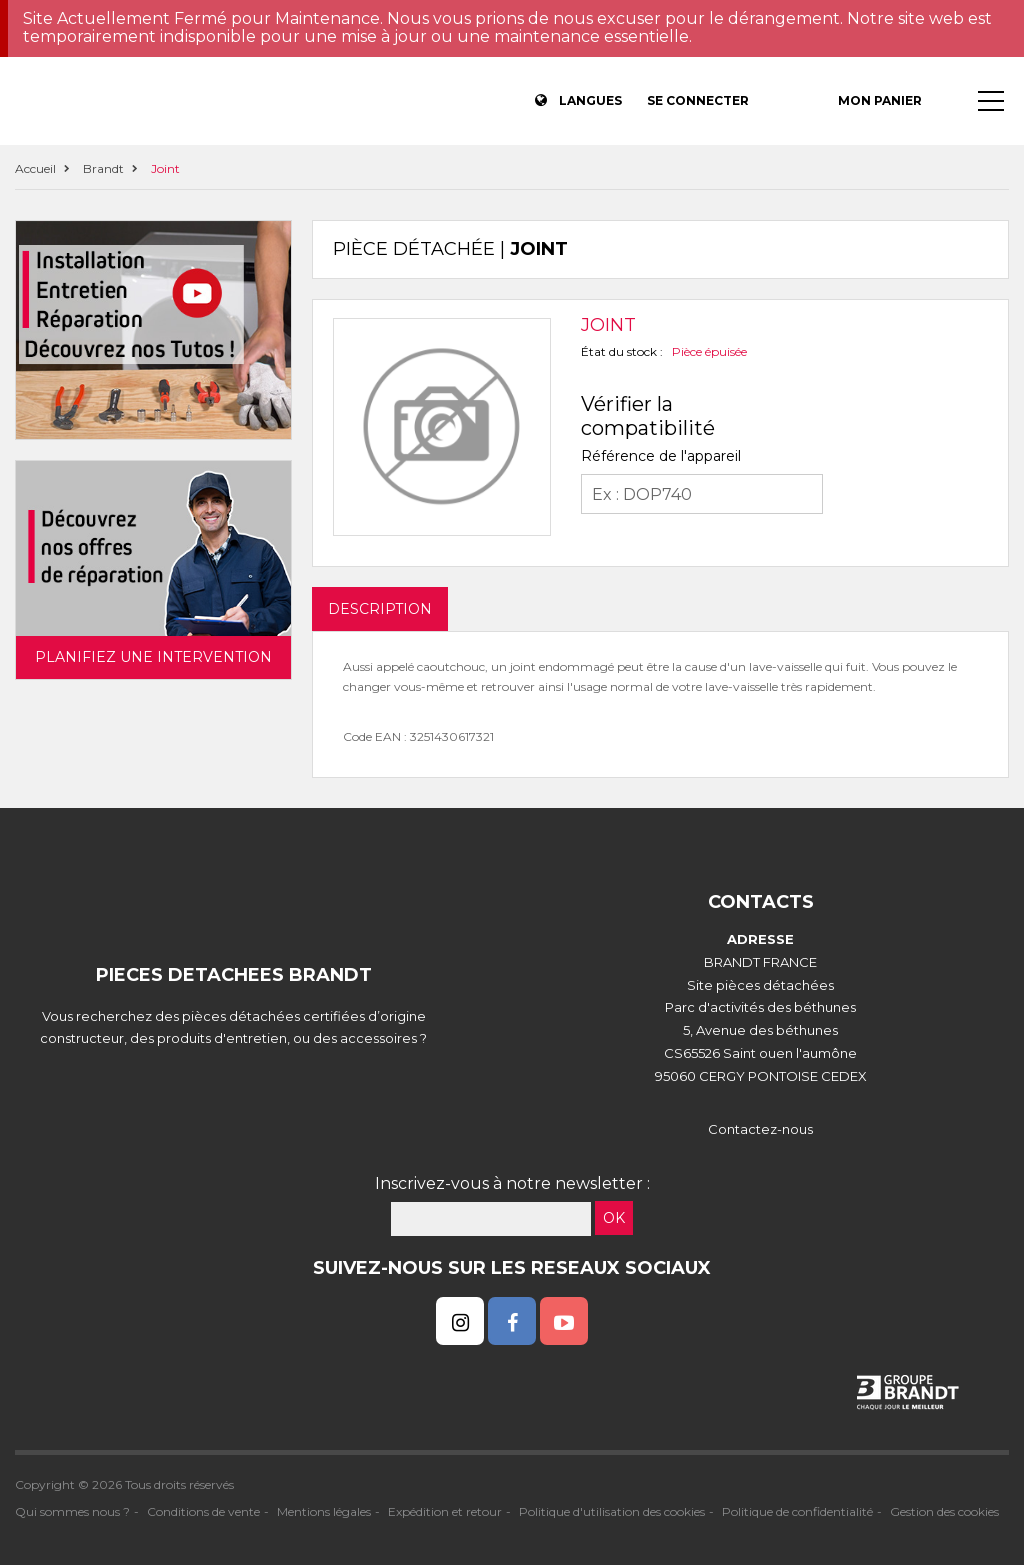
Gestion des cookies (944, 1511)
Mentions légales (324, 1511)
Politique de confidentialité (797, 1511)
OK (614, 1218)
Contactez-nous (760, 1129)
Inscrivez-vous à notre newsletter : (512, 1183)
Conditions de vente (203, 1511)
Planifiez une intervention (153, 657)
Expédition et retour (445, 1511)
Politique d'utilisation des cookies (612, 1511)
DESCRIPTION (380, 609)
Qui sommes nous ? (72, 1511)
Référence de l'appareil (661, 456)
